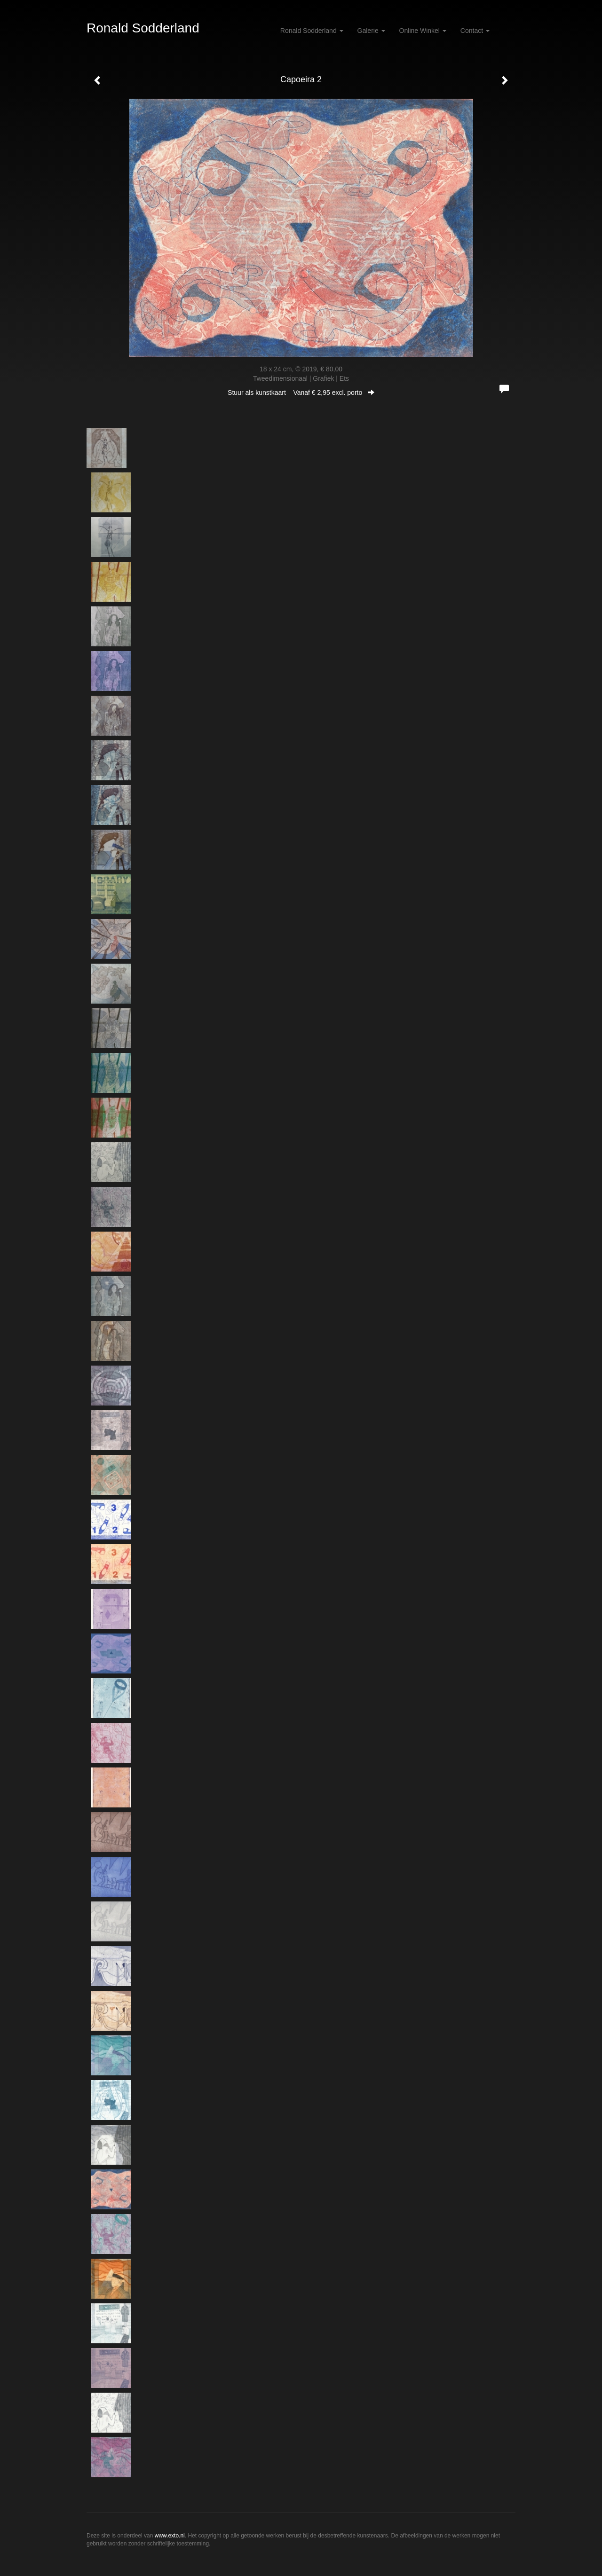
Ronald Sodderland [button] (311, 30)
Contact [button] (475, 30)
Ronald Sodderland (143, 28)
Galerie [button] (371, 30)
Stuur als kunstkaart (301, 392)
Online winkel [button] (422, 30)
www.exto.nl (170, 2535)
